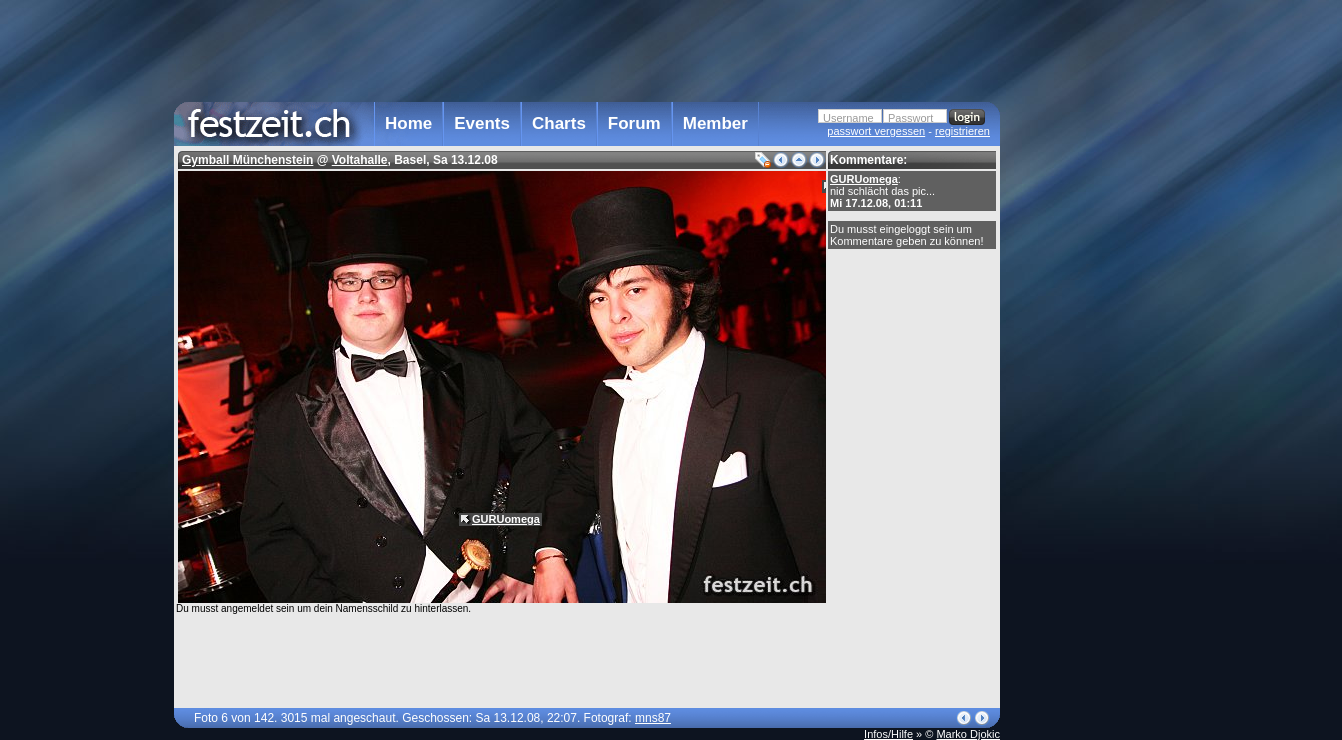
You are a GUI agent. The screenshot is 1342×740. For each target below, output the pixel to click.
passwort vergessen (876, 131)
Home (408, 123)
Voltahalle (360, 160)
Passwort (910, 118)
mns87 (653, 718)
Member (715, 123)
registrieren (962, 131)
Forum (634, 123)
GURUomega (864, 179)
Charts (559, 123)
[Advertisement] (1088, 403)
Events (482, 123)
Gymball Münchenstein (247, 160)
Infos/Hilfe (888, 734)
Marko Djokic (968, 734)
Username (848, 118)
